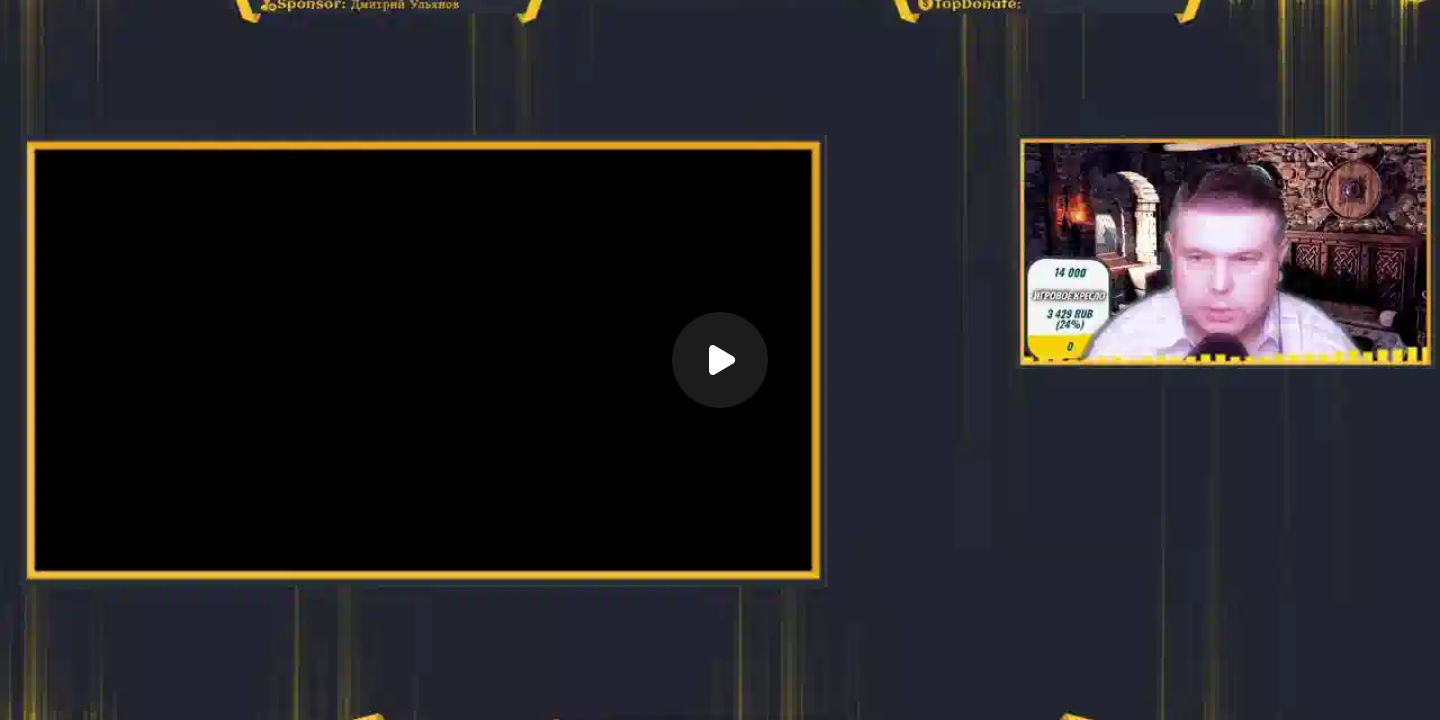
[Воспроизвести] (720, 360)
